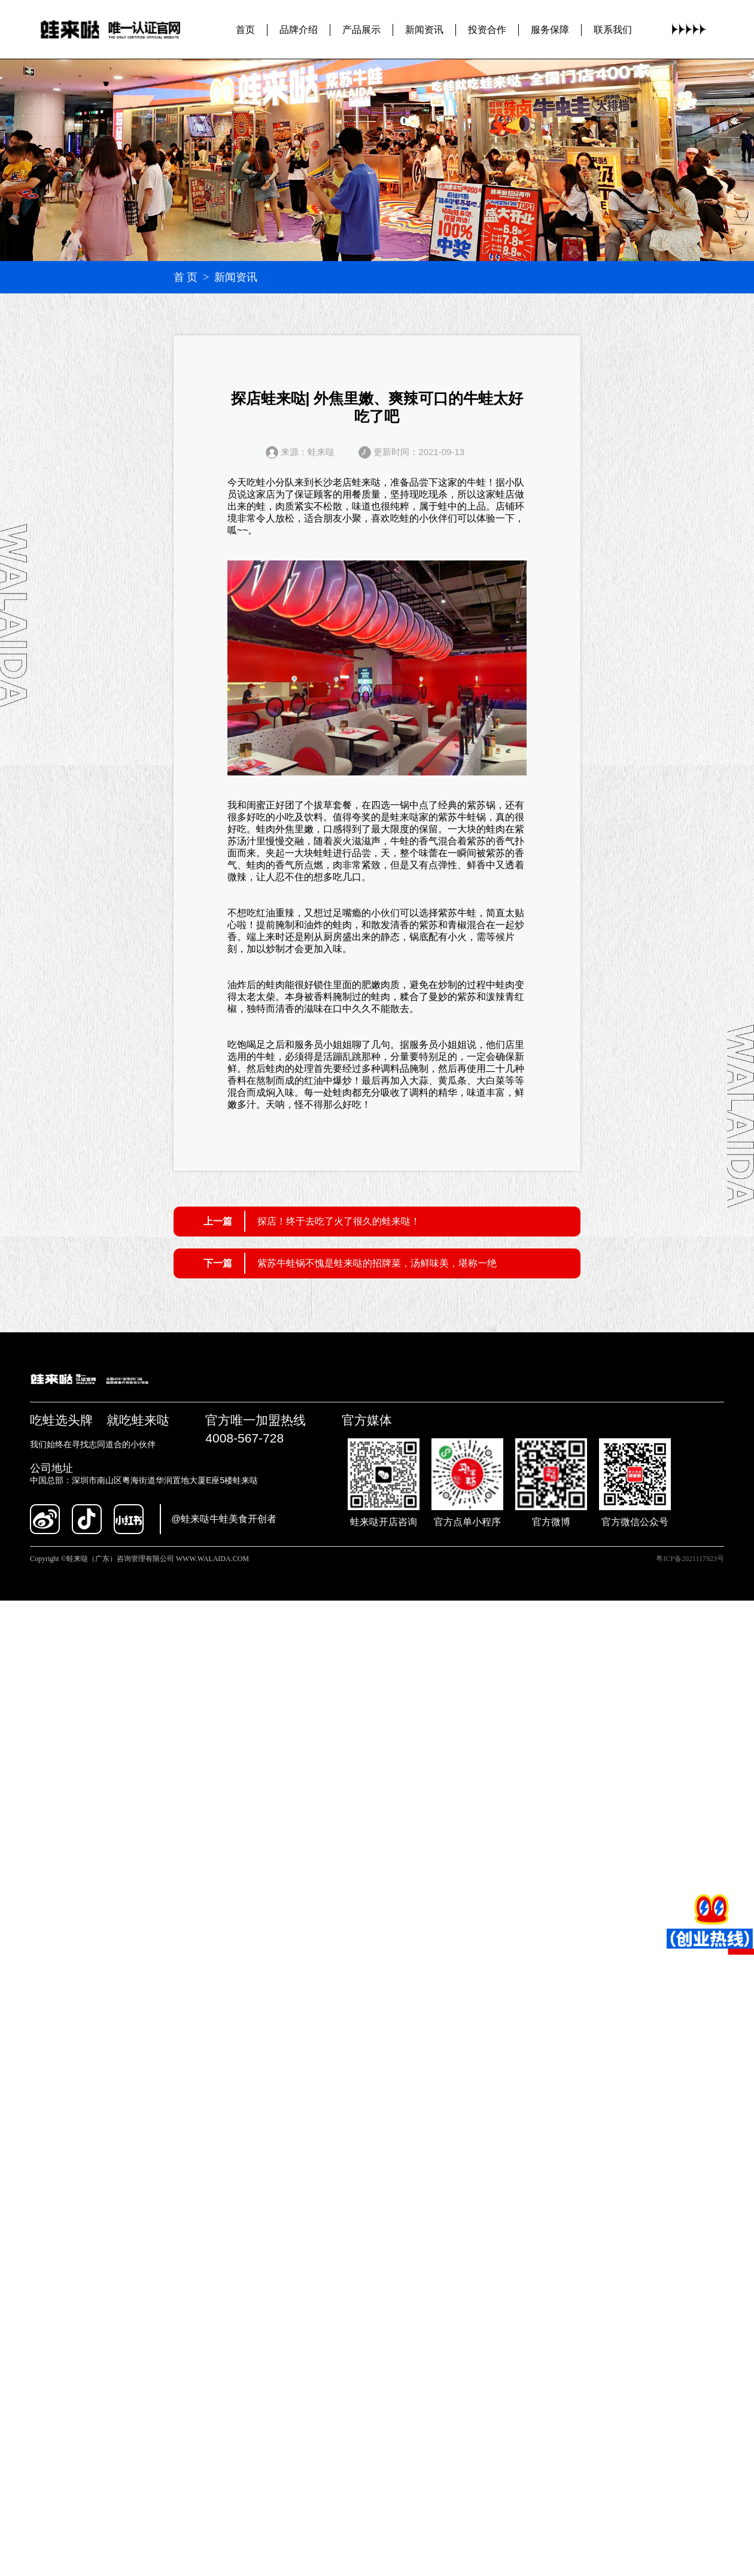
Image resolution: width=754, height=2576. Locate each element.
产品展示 (361, 29)
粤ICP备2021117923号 (690, 1558)
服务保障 (550, 29)
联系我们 (613, 29)
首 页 (186, 277)
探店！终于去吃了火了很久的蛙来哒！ (338, 1221)
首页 (245, 29)
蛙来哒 (366, 482)
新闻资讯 (424, 29)
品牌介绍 (298, 29)
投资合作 (487, 29)
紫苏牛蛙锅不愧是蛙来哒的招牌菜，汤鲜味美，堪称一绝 (377, 1263)
